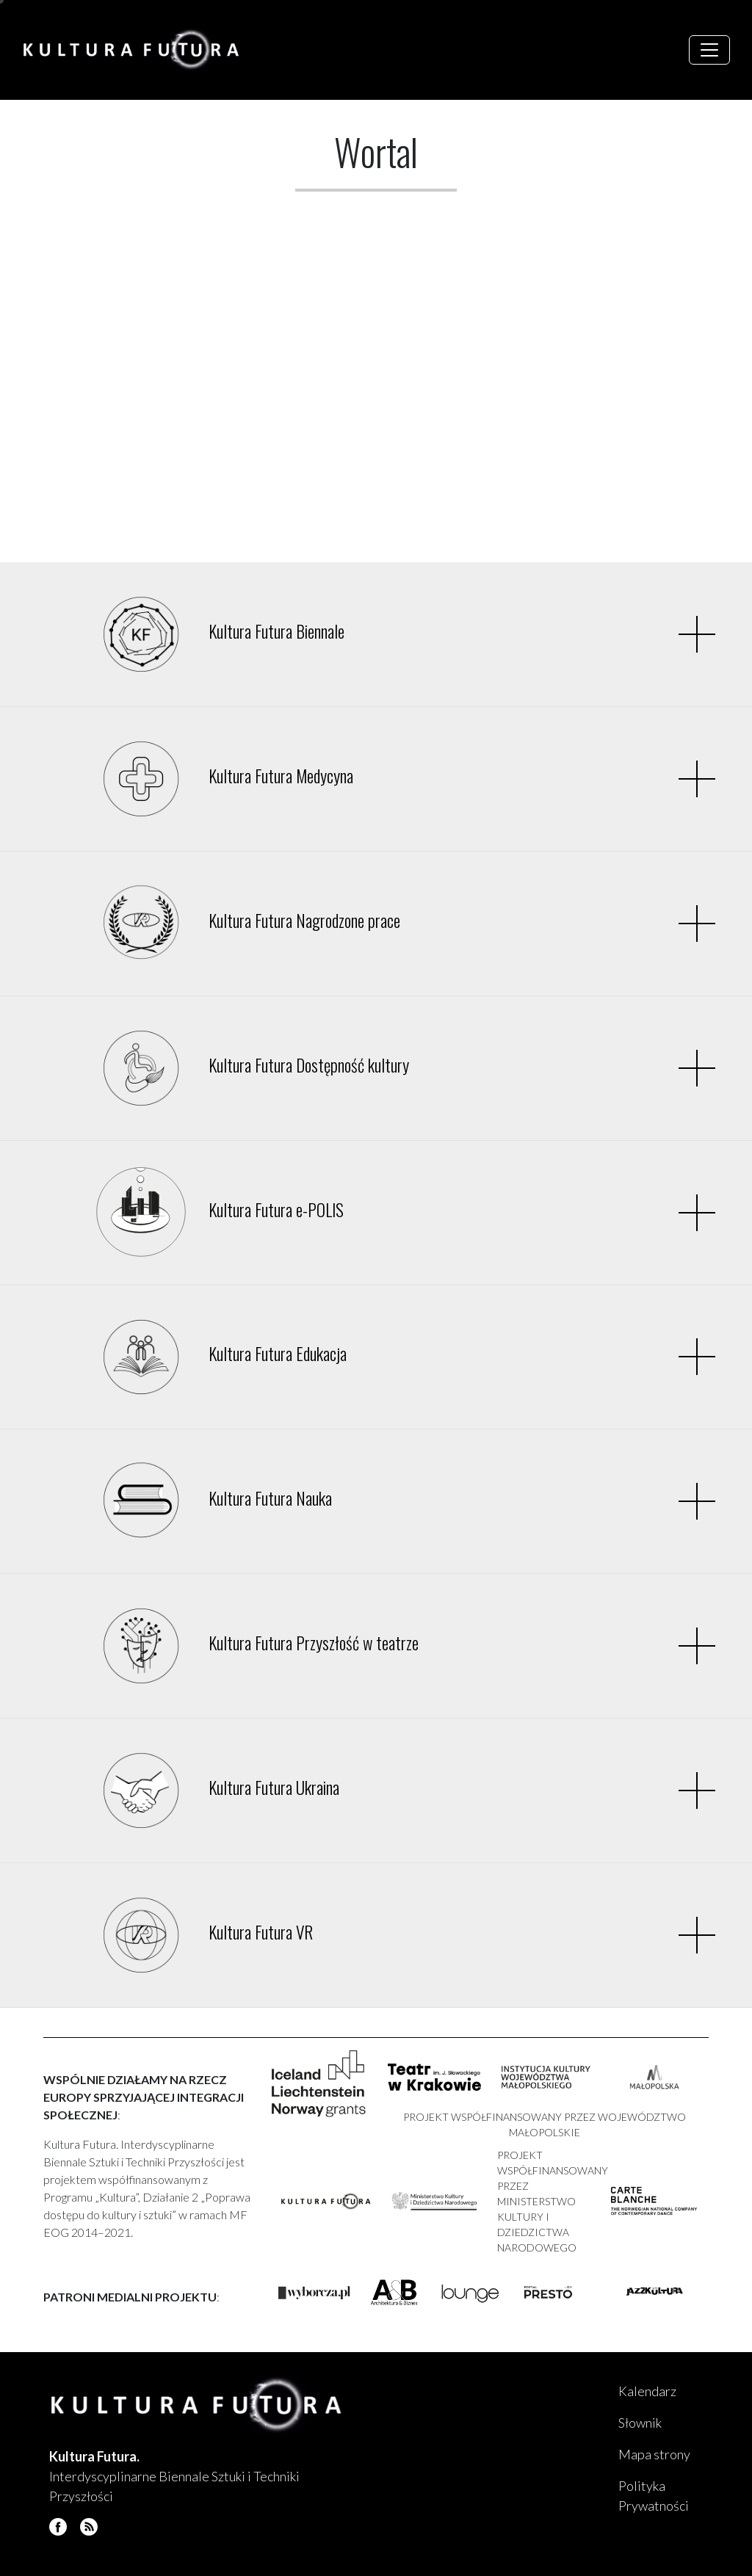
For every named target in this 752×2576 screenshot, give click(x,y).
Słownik (640, 2422)
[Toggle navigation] (709, 50)
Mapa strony (654, 2454)
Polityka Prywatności (653, 2496)
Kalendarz (647, 2391)
